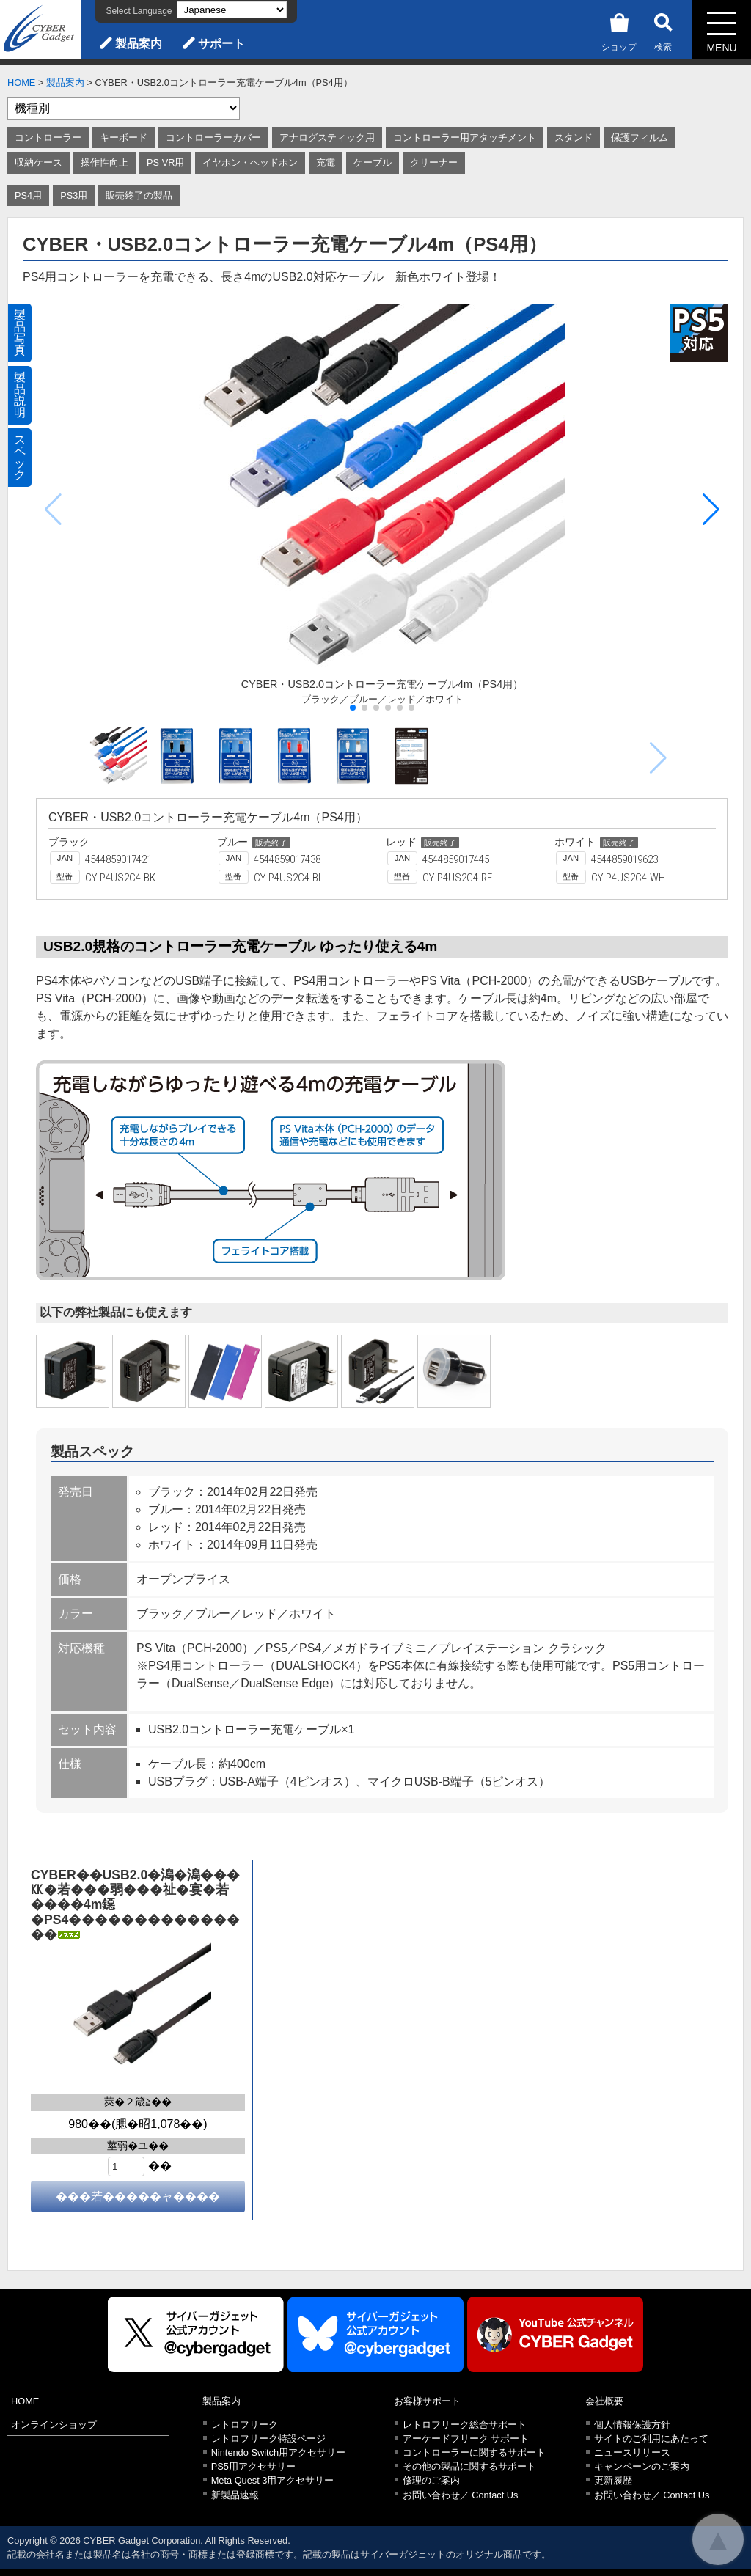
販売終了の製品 (139, 195)
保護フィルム (639, 137)
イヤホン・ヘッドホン (250, 162)
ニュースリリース (632, 2452)
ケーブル (372, 162)
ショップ (619, 29)
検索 (663, 29)
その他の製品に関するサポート (469, 2466)
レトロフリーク (244, 2424)
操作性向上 (104, 162)
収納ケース (38, 162)
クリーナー (434, 162)
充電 (325, 162)
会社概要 (604, 2401)
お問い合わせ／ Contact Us (461, 2494)
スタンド (573, 137)
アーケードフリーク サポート (466, 2438)
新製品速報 (235, 2494)
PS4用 (28, 195)
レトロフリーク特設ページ (268, 2438)
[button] (711, 509)
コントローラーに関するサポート (474, 2452)
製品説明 (20, 395)
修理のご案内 (431, 2480)
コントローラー (48, 137)
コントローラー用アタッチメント (464, 137)
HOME (21, 82)
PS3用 (73, 195)
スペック (20, 457)
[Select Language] (232, 9)
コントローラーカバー (213, 137)
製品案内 (138, 43)
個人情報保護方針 (632, 2424)
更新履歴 (613, 2480)
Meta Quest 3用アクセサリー (272, 2480)
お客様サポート (427, 2401)
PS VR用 (165, 162)
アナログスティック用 (327, 137)
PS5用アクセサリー (253, 2466)
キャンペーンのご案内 (641, 2466)
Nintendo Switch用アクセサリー (278, 2452)
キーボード (123, 137)
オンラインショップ (54, 2424)
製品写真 (20, 332)
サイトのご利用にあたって (651, 2438)
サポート (221, 43)
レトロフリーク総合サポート (465, 2424)
